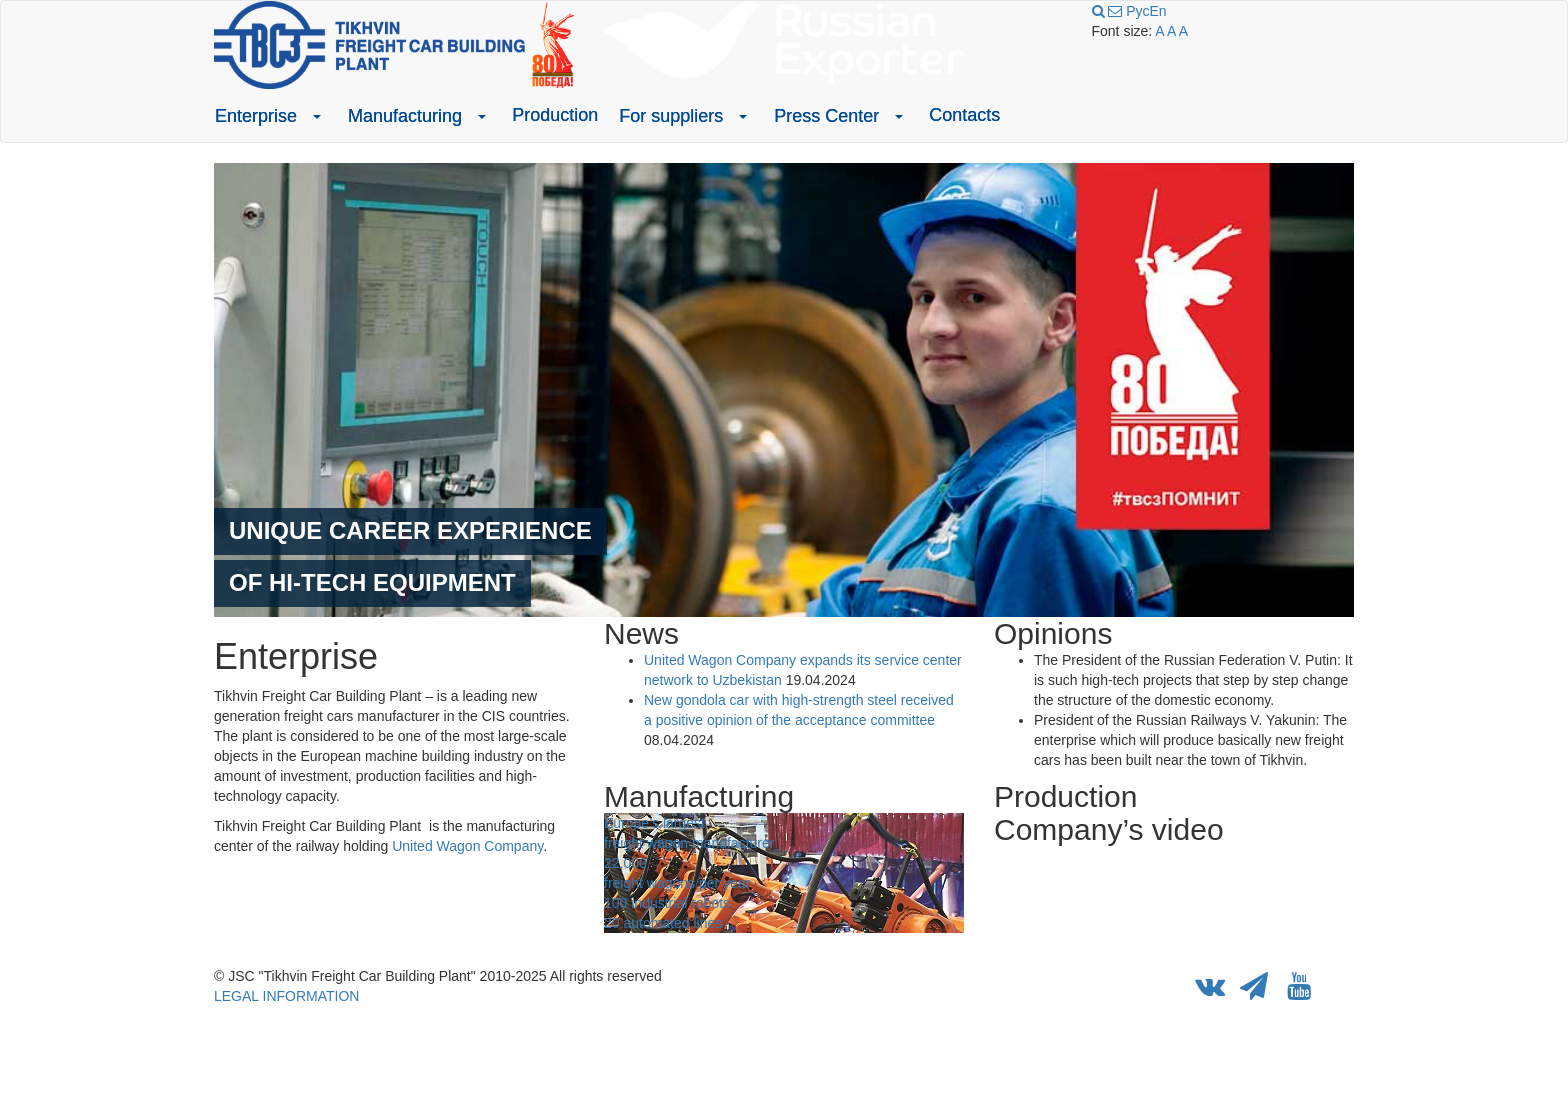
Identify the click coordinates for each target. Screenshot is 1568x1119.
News (641, 633)
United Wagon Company (467, 846)
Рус (1137, 11)
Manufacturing (405, 116)
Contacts (964, 115)
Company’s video (1109, 829)
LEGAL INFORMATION (286, 996)
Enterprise (256, 116)
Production (555, 115)
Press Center (826, 116)
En (1157, 11)
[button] (317, 116)
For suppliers (671, 116)
